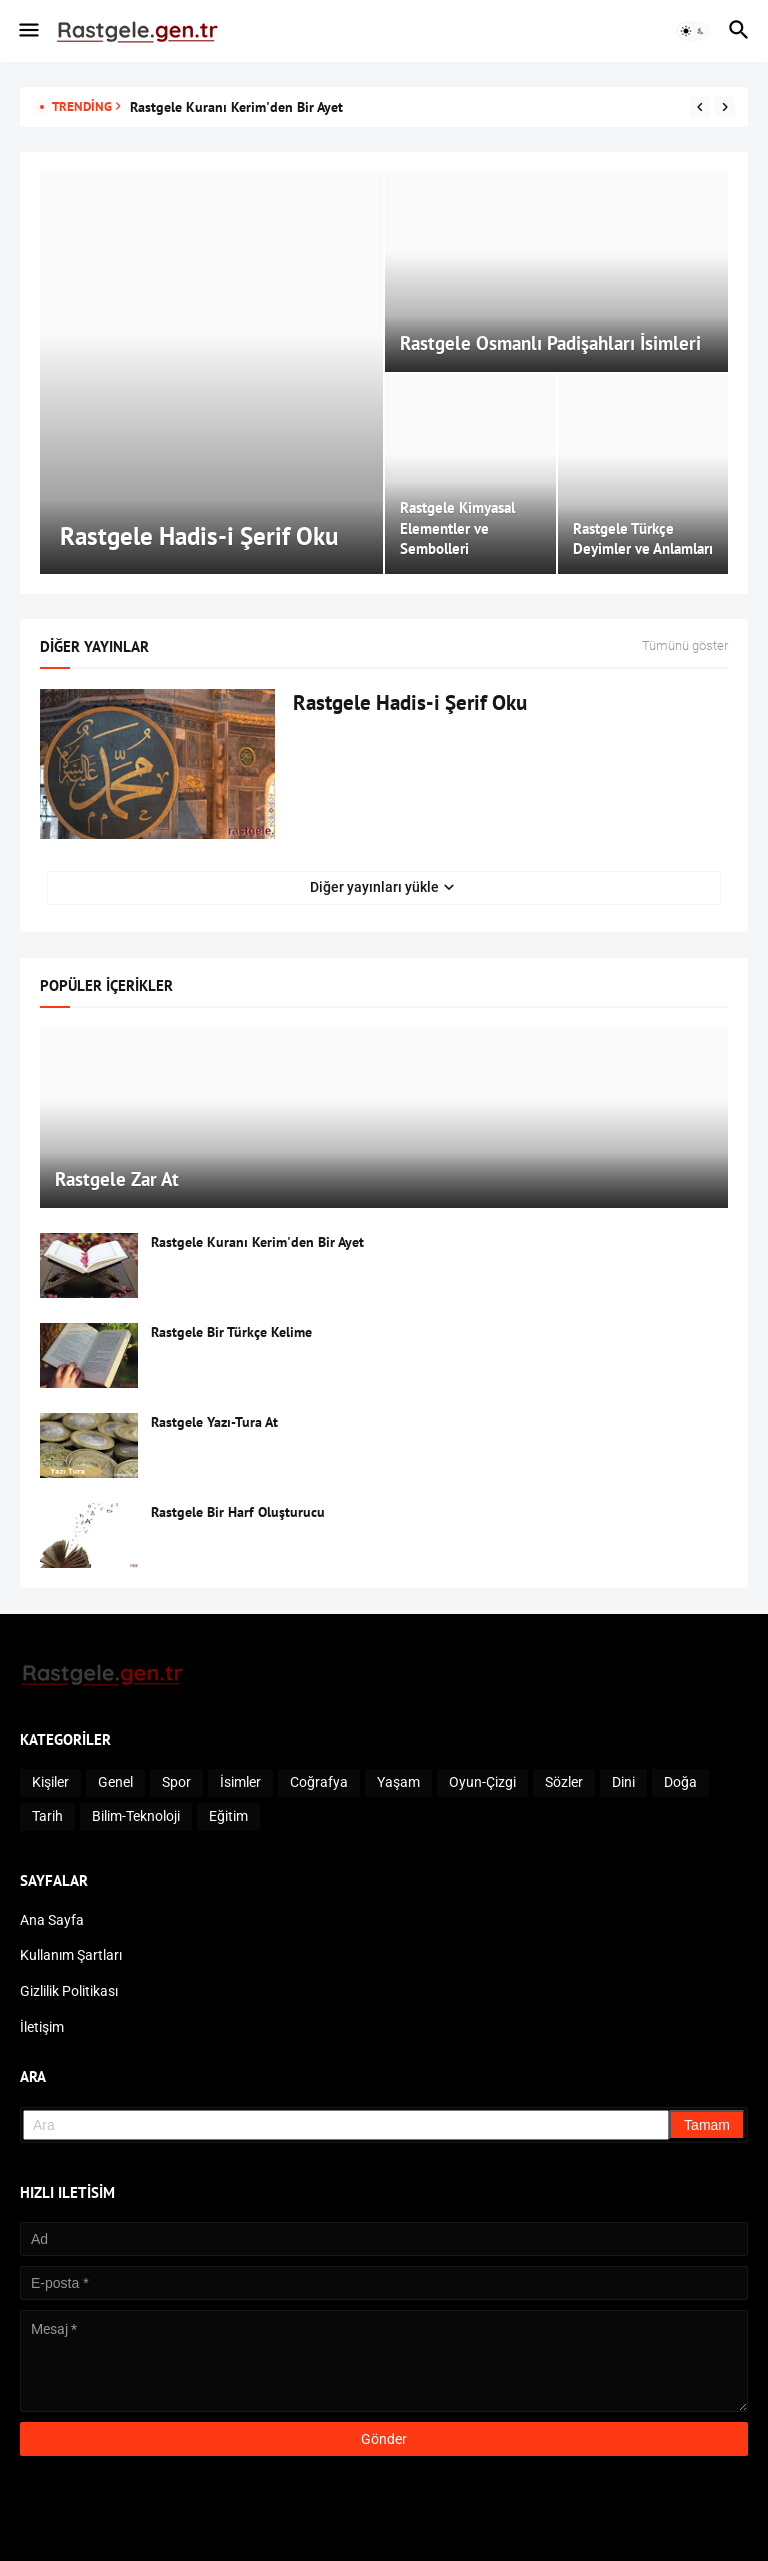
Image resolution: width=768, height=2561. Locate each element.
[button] (27, 31)
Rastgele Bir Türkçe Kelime (231, 1332)
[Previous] (700, 107)
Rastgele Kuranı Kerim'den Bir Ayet (236, 107)
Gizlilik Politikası (69, 1991)
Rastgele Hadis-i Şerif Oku (410, 702)
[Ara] (346, 2125)
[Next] (725, 107)
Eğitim (228, 1816)
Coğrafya (319, 1782)
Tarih (47, 1816)
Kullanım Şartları (71, 1955)
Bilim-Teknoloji (136, 1816)
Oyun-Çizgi (482, 1782)
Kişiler (50, 1782)
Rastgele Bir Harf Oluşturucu (238, 1512)
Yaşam (398, 1782)
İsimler (240, 1782)
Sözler (564, 1782)
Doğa (680, 1782)
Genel (115, 1782)
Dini (623, 1782)
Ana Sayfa (52, 1920)
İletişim (42, 2027)
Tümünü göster (685, 646)
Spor (176, 1782)
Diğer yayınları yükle (374, 887)
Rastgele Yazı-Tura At (214, 1422)
